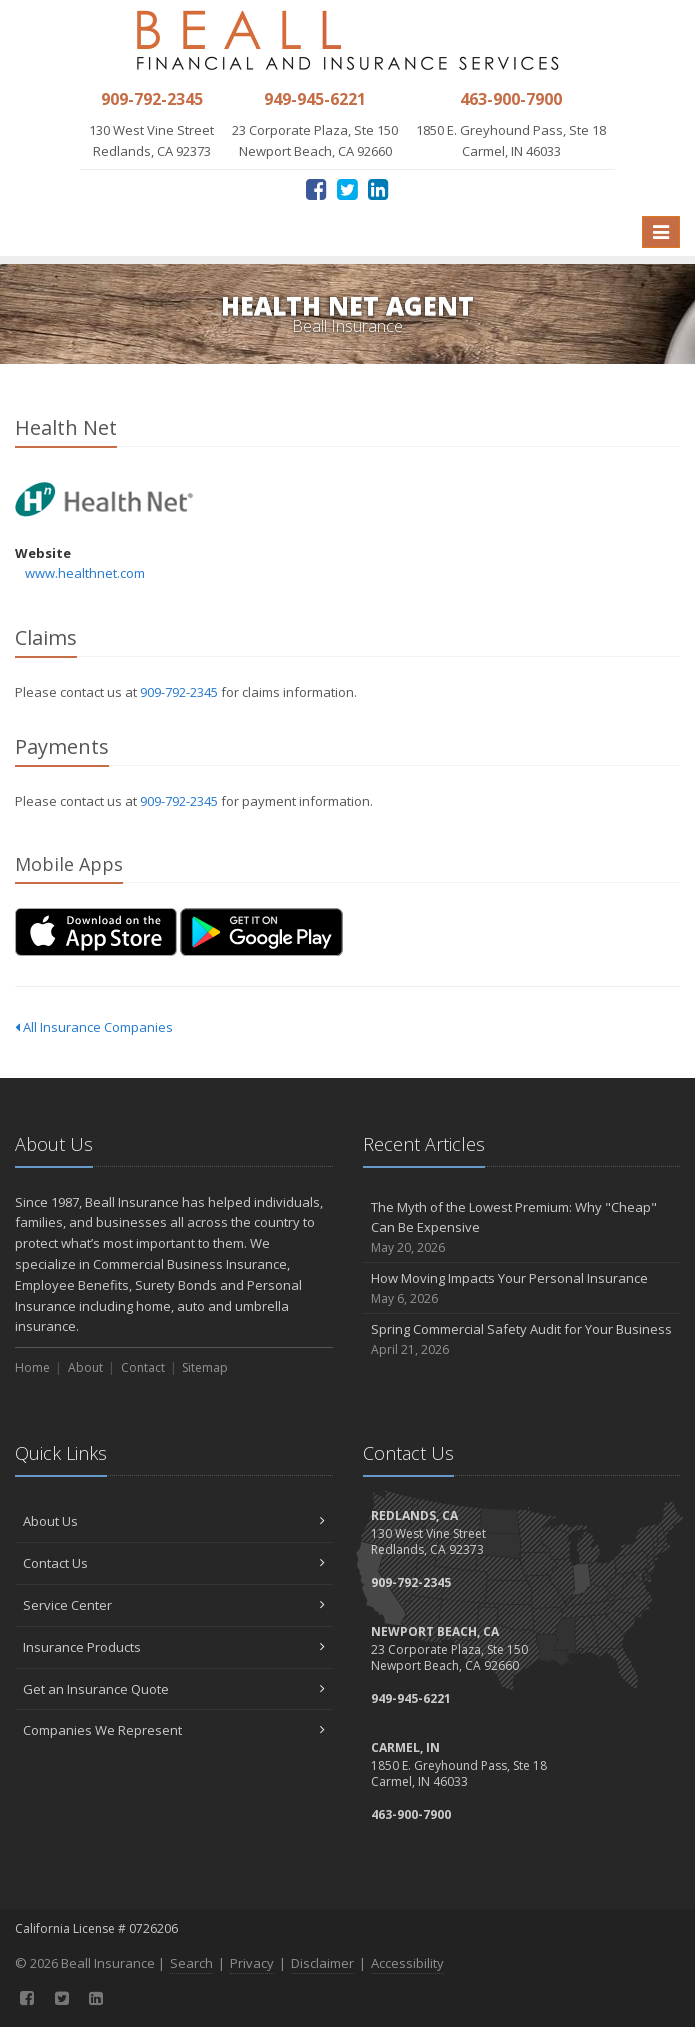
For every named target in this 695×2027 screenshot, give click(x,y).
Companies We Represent (174, 1730)
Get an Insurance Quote (174, 1689)
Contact (143, 1367)
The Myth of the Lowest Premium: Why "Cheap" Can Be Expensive (522, 1228)
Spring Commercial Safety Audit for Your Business (522, 1339)
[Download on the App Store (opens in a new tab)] (96, 932)
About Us (174, 1521)
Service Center (174, 1605)
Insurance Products (174, 1647)
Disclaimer (322, 1963)
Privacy (252, 1963)
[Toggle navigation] (661, 232)
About (85, 1367)
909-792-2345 (179, 692)
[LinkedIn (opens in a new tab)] (378, 188)
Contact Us (174, 1563)
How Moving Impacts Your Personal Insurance (522, 1288)
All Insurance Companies (94, 1027)
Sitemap (205, 1367)
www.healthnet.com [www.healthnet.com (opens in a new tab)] (85, 573)
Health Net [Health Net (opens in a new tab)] (104, 499)
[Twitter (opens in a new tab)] (347, 188)
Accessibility (407, 1963)
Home (32, 1367)
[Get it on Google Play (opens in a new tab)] (261, 932)
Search (191, 1963)
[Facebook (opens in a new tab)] (316, 188)
